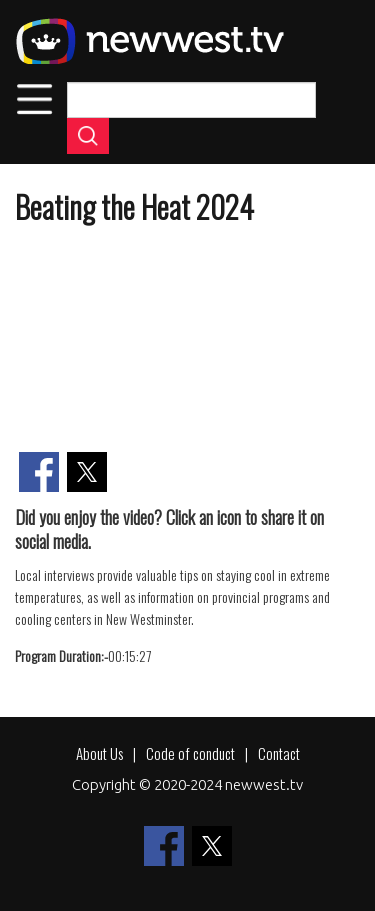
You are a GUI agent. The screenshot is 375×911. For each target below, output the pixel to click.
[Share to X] (87, 472)
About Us (99, 753)
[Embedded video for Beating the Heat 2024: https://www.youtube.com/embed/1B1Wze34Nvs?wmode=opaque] (187, 341)
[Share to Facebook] (39, 472)
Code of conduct (190, 753)
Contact (279, 753)
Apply (88, 136)
